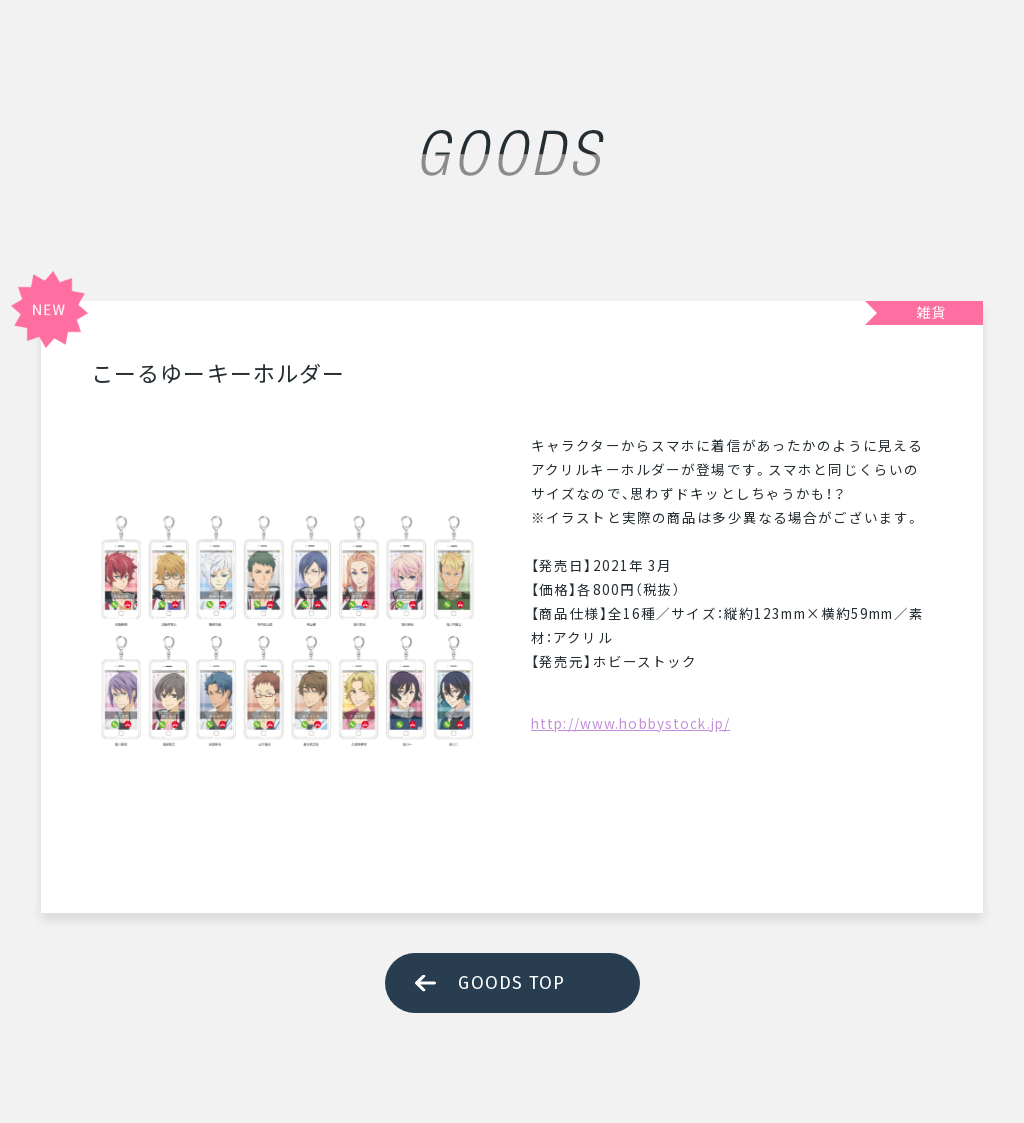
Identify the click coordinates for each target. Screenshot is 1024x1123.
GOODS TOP (511, 983)
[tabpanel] (291, 633)
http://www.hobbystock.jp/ (630, 723)
